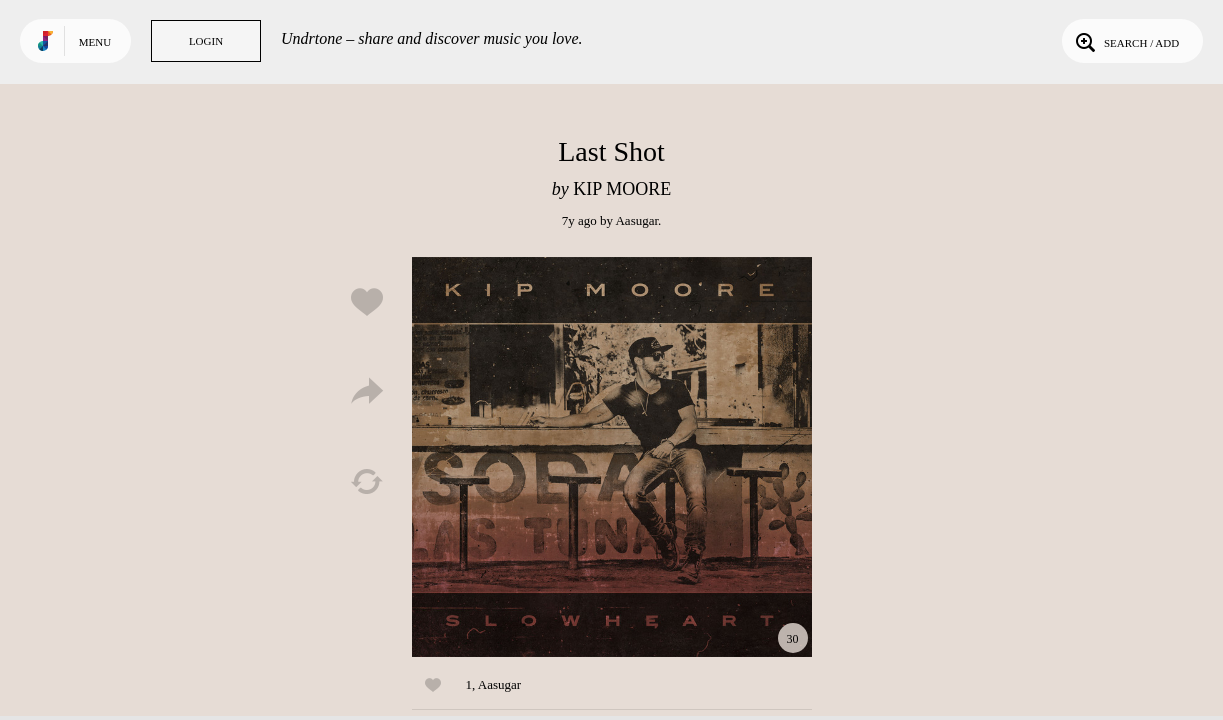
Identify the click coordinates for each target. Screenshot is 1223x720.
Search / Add (1125, 41)
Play (612, 457)
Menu (95, 42)
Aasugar (636, 220)
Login (206, 41)
